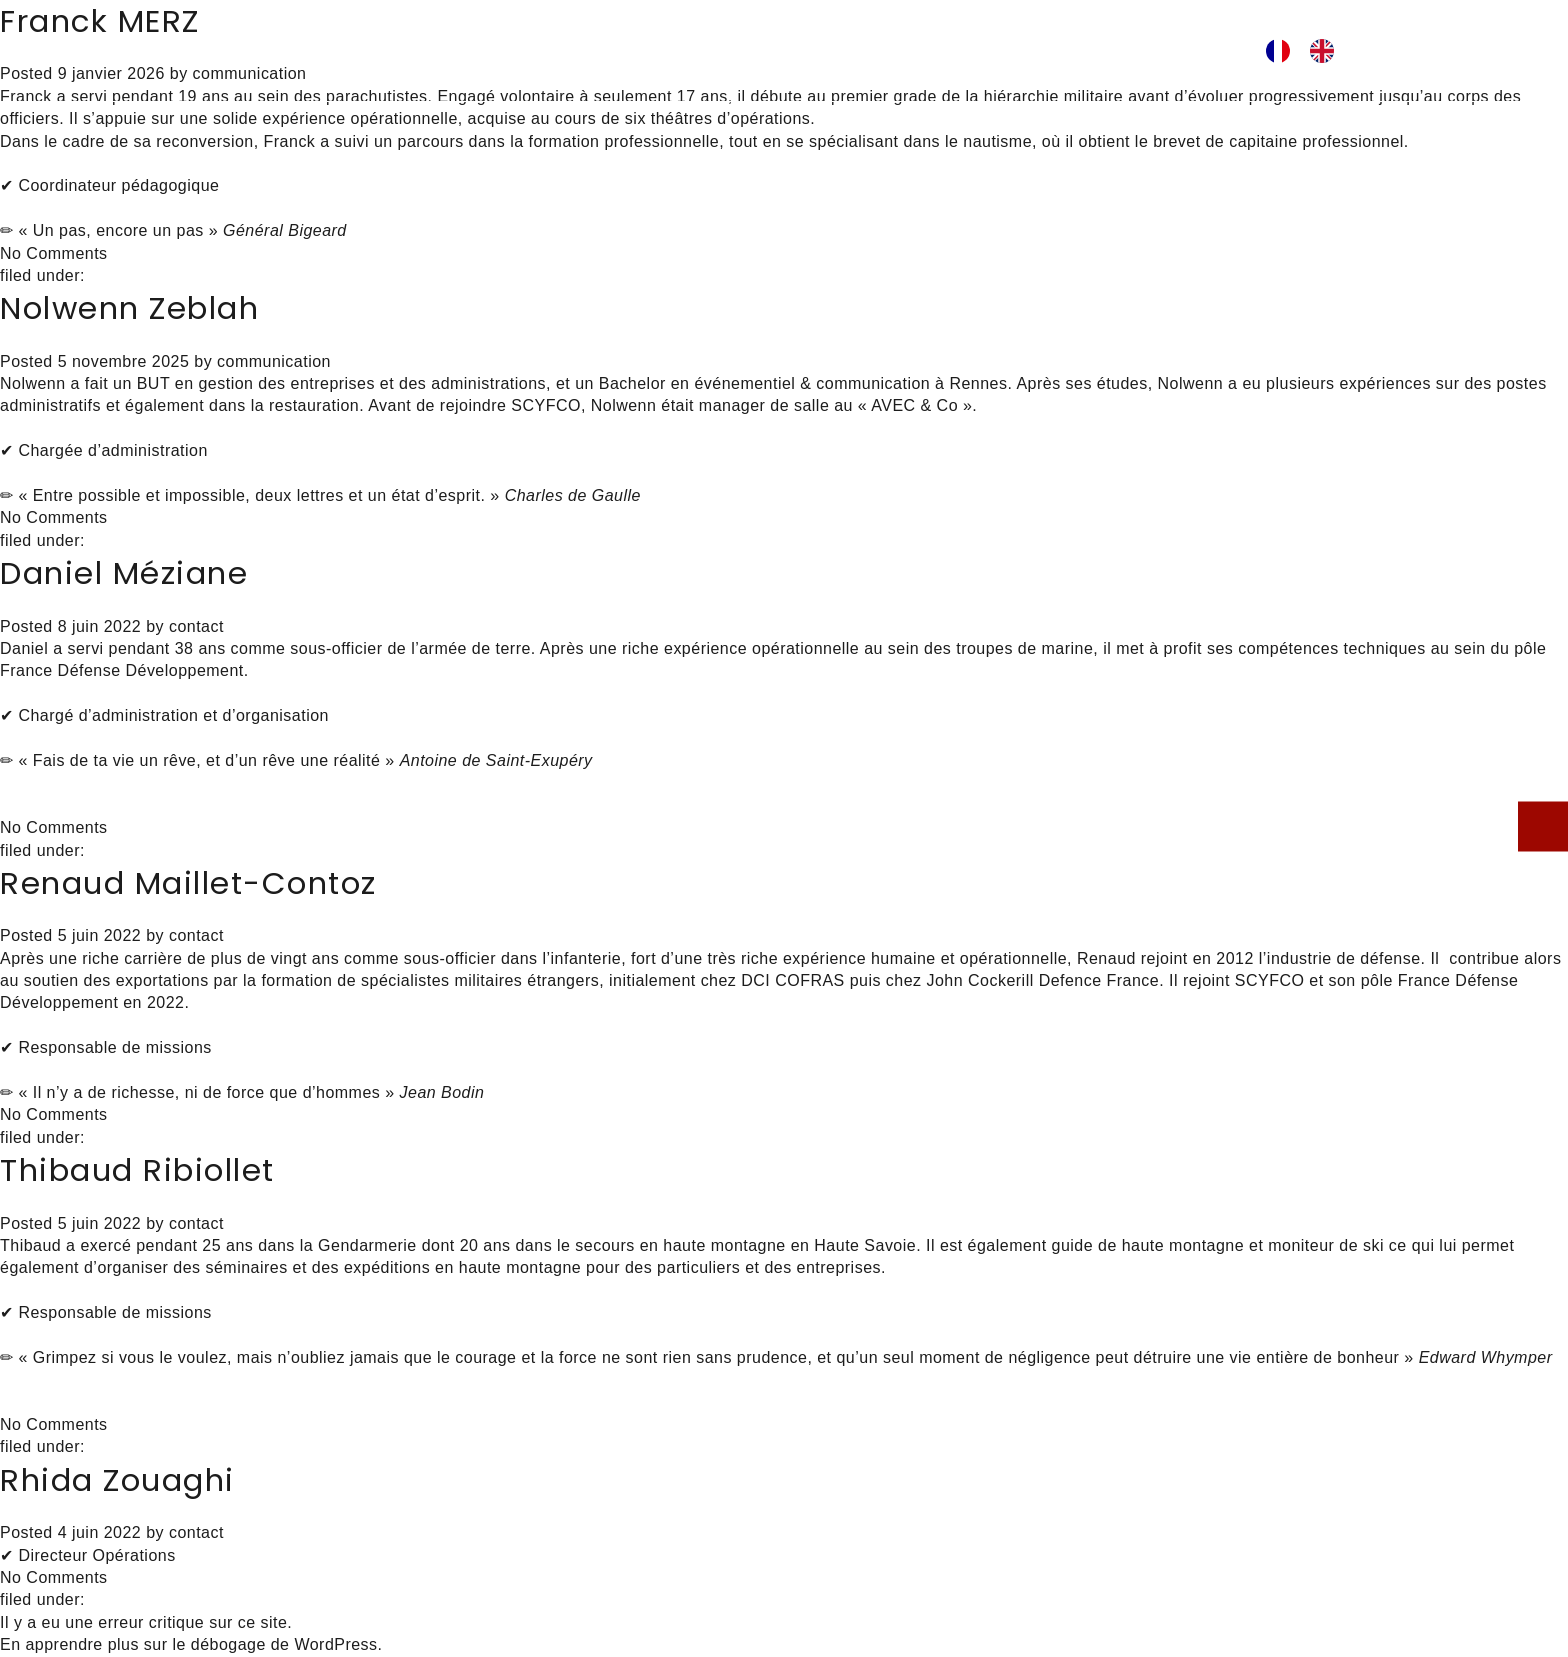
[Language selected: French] (1310, 51)
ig (1159, 52)
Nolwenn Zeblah (129, 308)
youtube (1192, 53)
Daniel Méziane (124, 573)
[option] (1327, 51)
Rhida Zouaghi (117, 1480)
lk (1105, 53)
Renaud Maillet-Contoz (188, 883)
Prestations (652, 51)
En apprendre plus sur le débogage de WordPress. (191, 1644)
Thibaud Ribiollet (137, 1170)
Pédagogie (501, 51)
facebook (1132, 53)
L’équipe (793, 51)
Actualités (928, 51)
